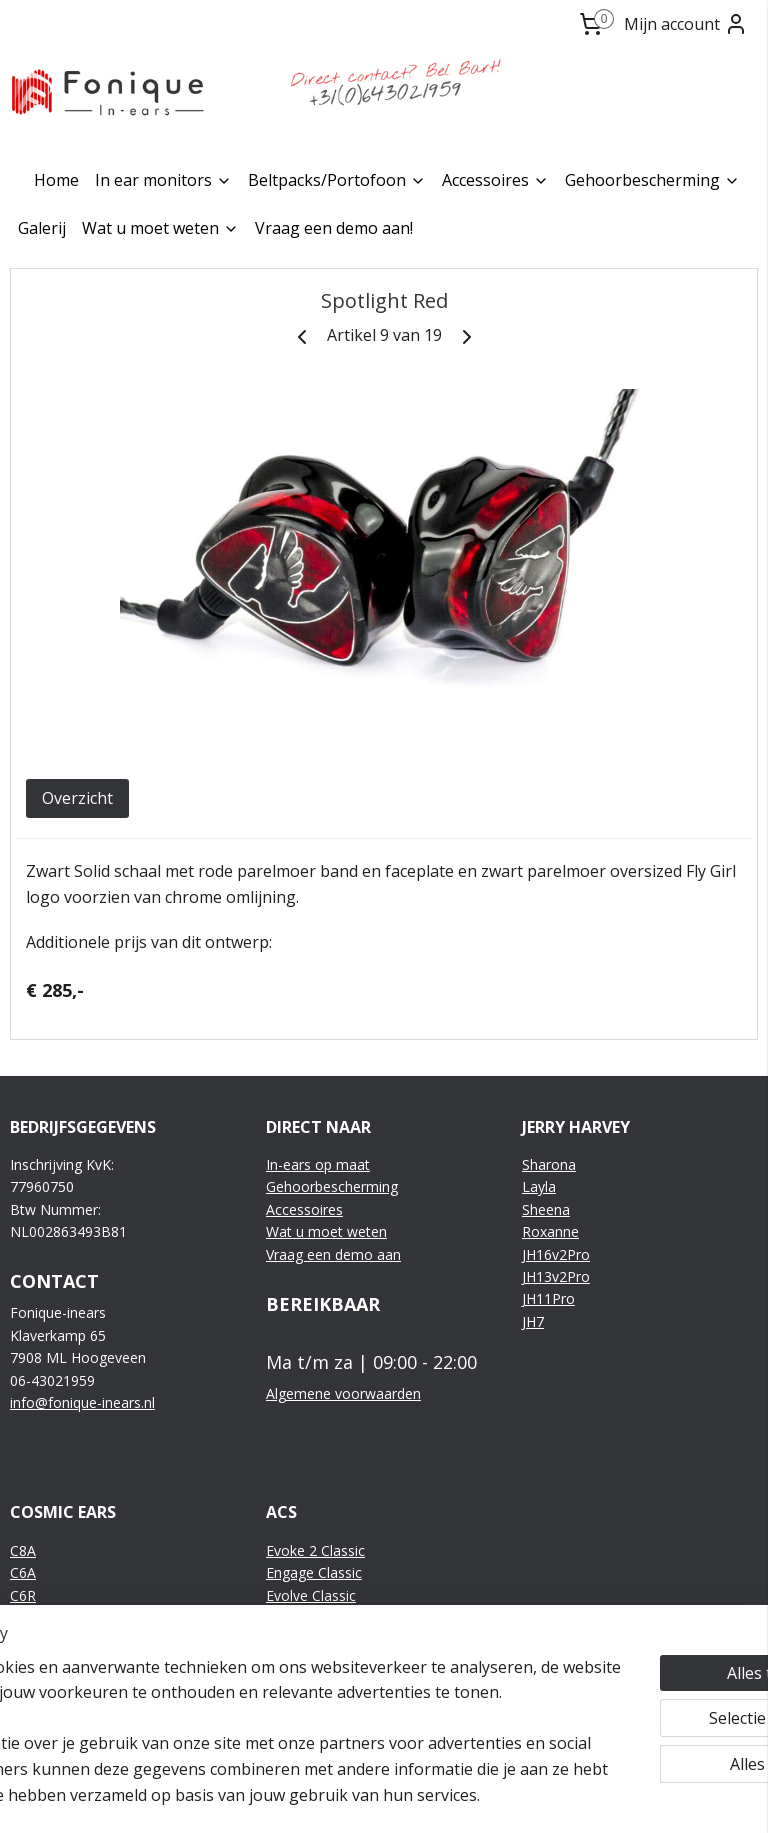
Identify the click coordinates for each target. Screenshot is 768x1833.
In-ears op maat (318, 1164)
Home (56, 180)
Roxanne (550, 1231)
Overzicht (77, 798)
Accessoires (495, 180)
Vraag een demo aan (333, 1254)
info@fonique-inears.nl (82, 1402)
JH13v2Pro (556, 1276)
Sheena (546, 1209)
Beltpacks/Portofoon (337, 180)
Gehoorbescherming (652, 180)
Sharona (549, 1164)
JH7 (533, 1321)
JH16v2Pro (556, 1254)
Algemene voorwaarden (343, 1393)
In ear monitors (163, 180)
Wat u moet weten (160, 228)
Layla (539, 1186)
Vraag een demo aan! (334, 228)
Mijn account (686, 24)
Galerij (42, 228)
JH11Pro (548, 1298)
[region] (252, 1693)
